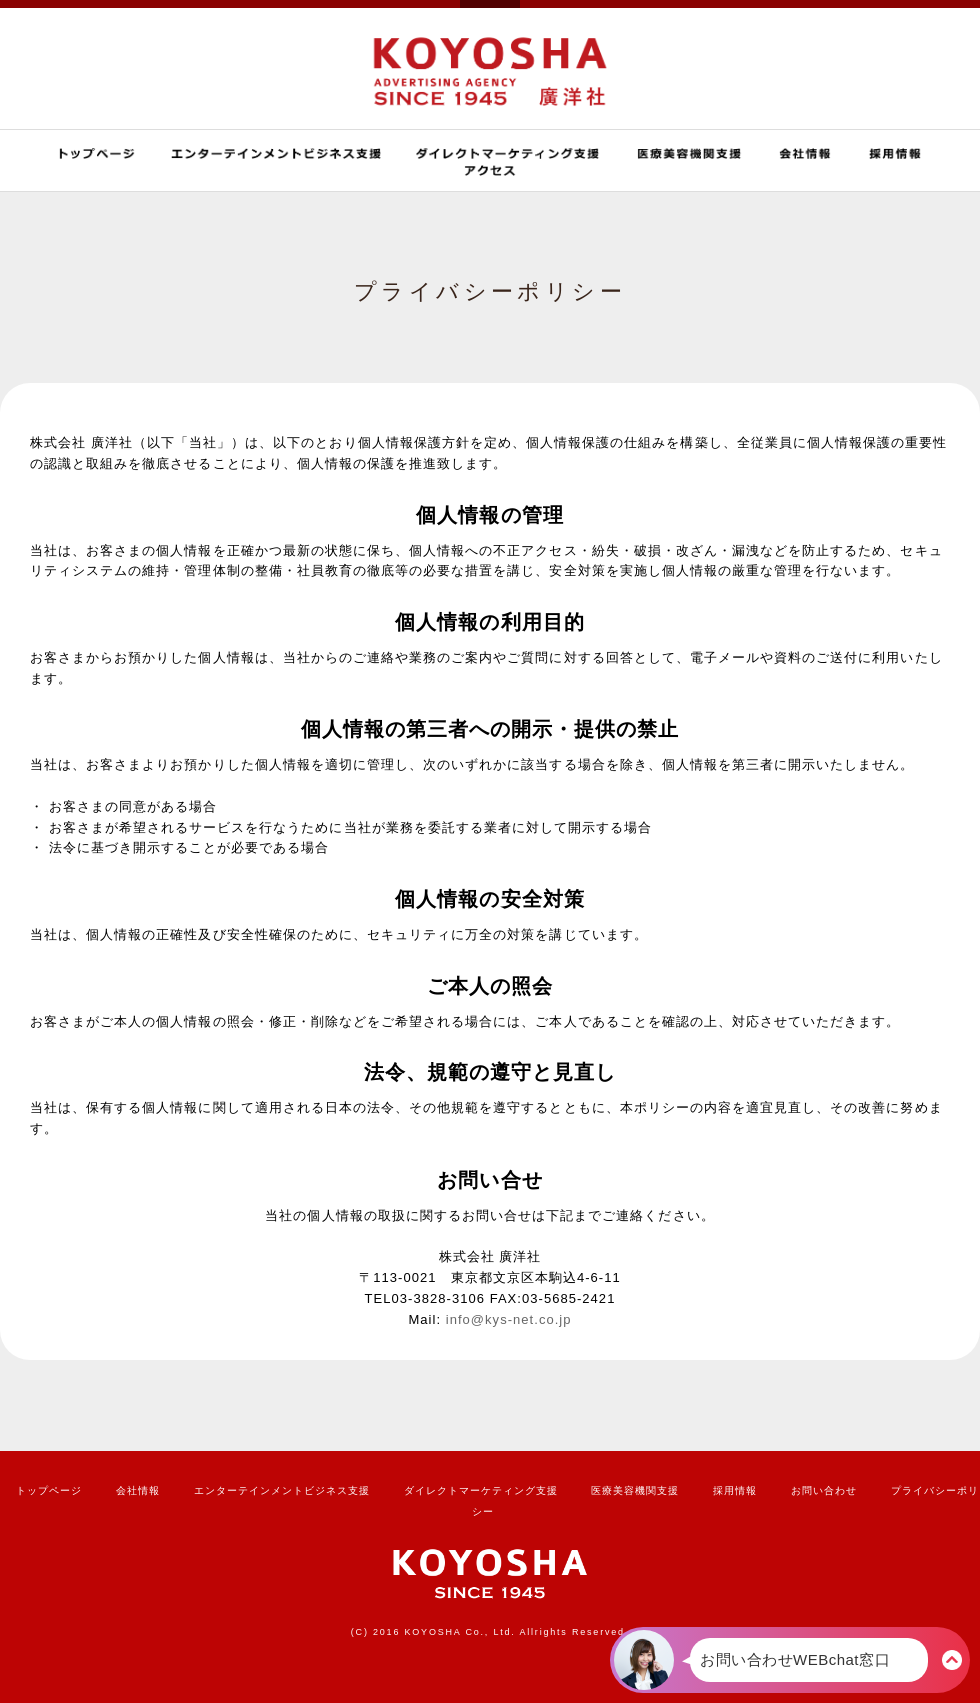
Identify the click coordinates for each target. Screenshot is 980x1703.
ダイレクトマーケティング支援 (481, 1490)
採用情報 (735, 1490)
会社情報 (138, 1490)
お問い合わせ (824, 1490)
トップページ (49, 1490)
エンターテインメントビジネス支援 (282, 1490)
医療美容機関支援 (635, 1490)
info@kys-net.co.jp (509, 1319)
